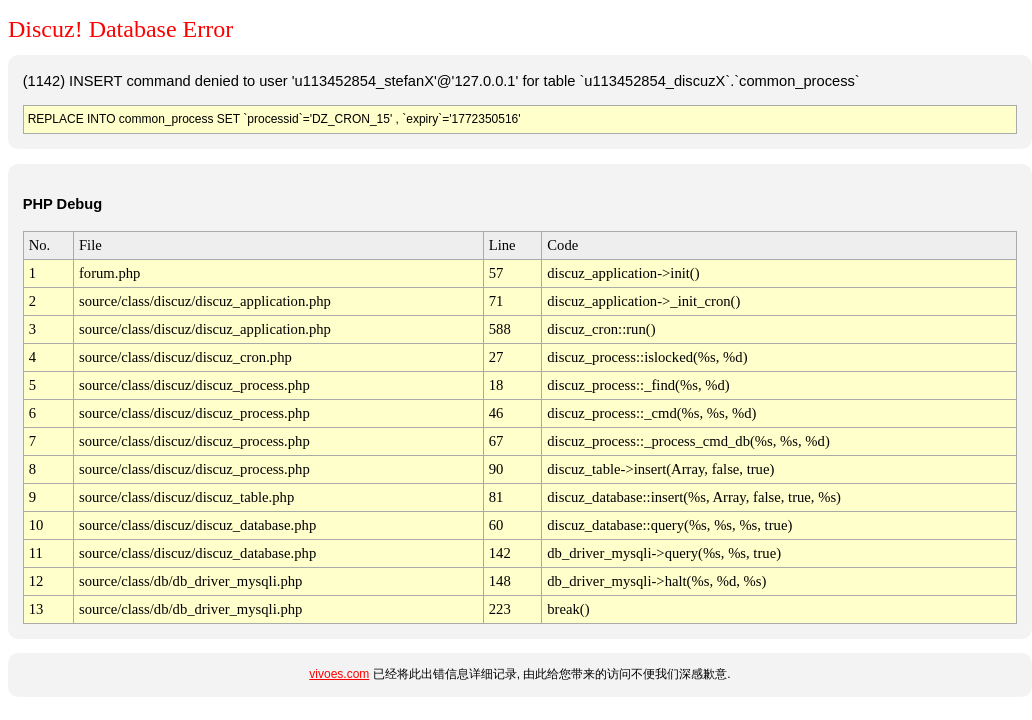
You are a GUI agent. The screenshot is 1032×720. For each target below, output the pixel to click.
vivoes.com (339, 674)
